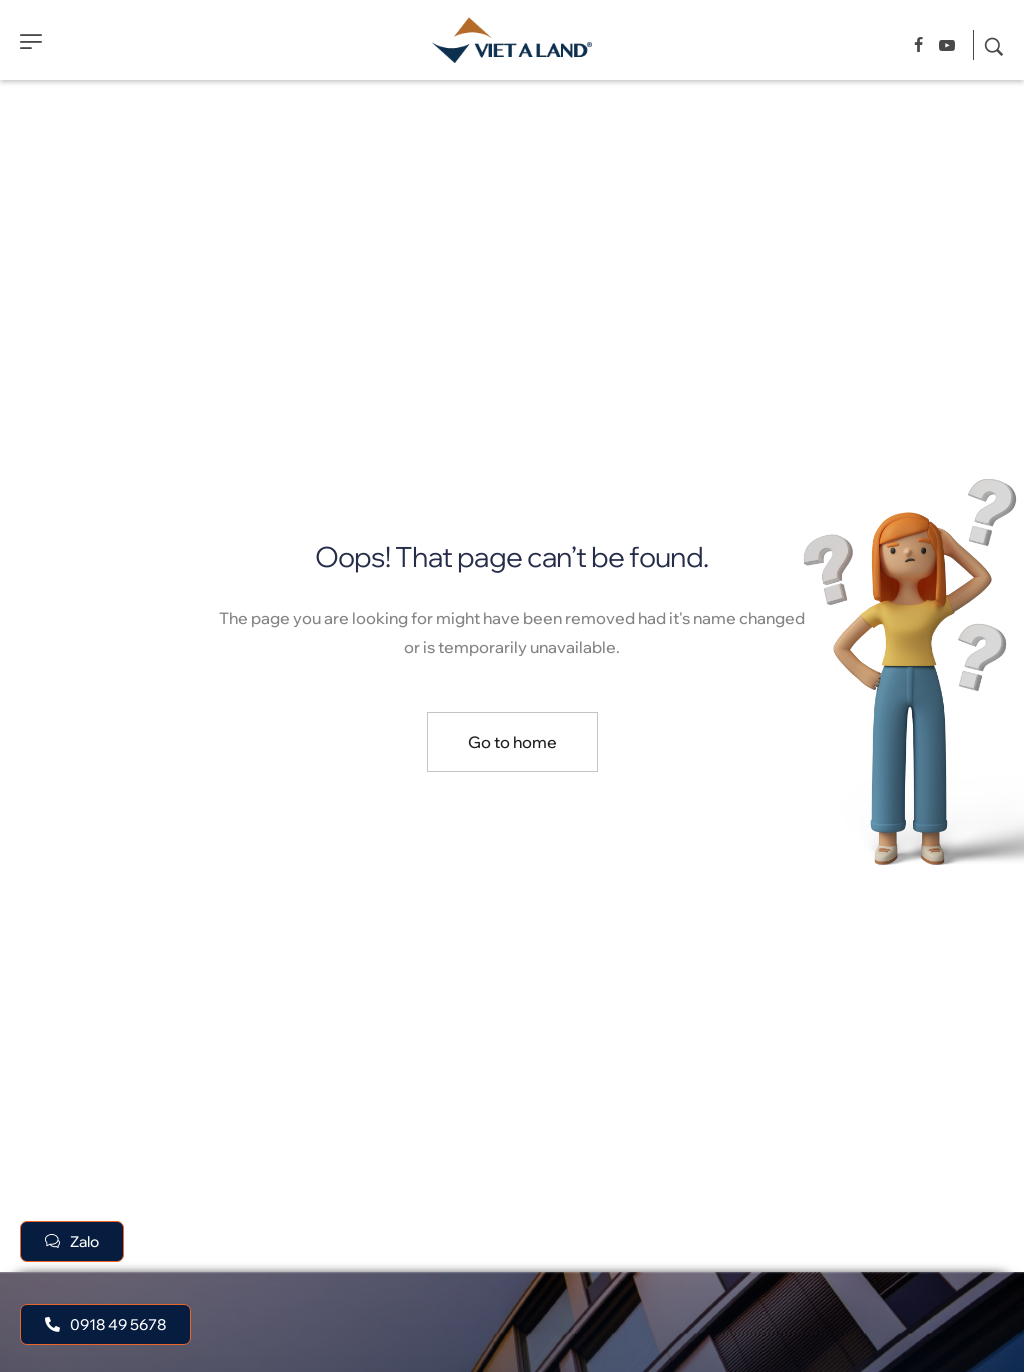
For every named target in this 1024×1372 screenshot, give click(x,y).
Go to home (512, 742)
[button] (105, 1324)
